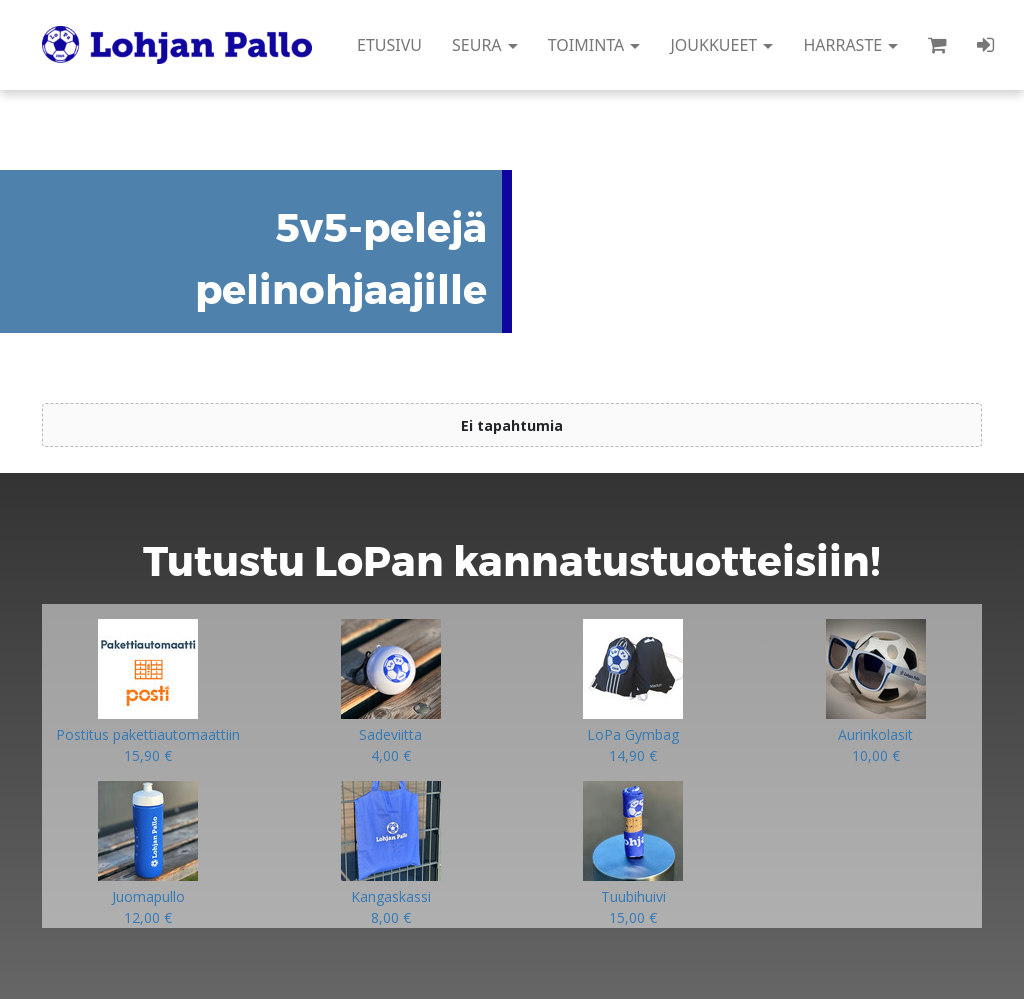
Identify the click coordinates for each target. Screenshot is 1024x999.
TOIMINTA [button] (594, 45)
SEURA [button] (485, 45)
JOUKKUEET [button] (721, 45)
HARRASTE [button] (850, 45)
